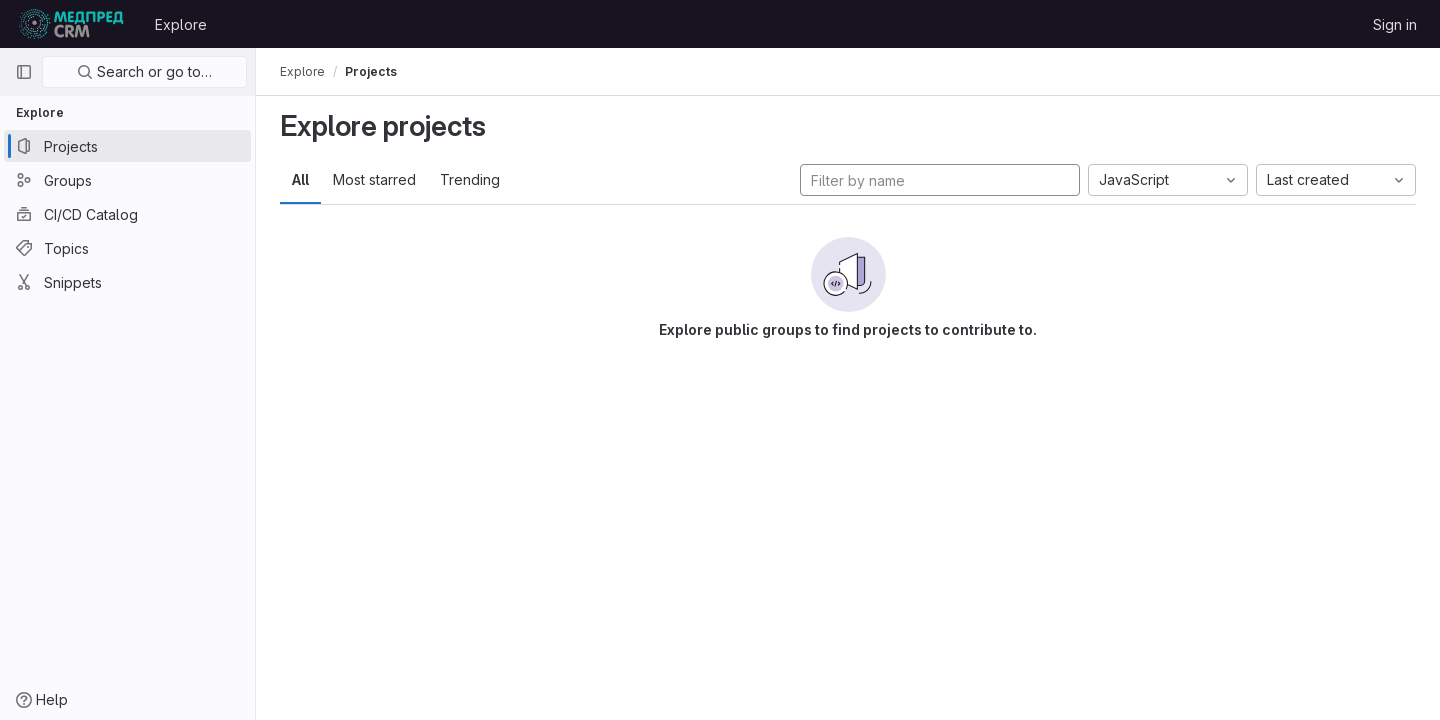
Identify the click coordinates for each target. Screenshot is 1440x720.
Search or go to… (144, 71)
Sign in (1395, 24)
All (300, 179)
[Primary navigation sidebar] (24, 72)
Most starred (374, 179)
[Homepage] (71, 24)
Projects (371, 71)
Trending (470, 179)
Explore (181, 24)
